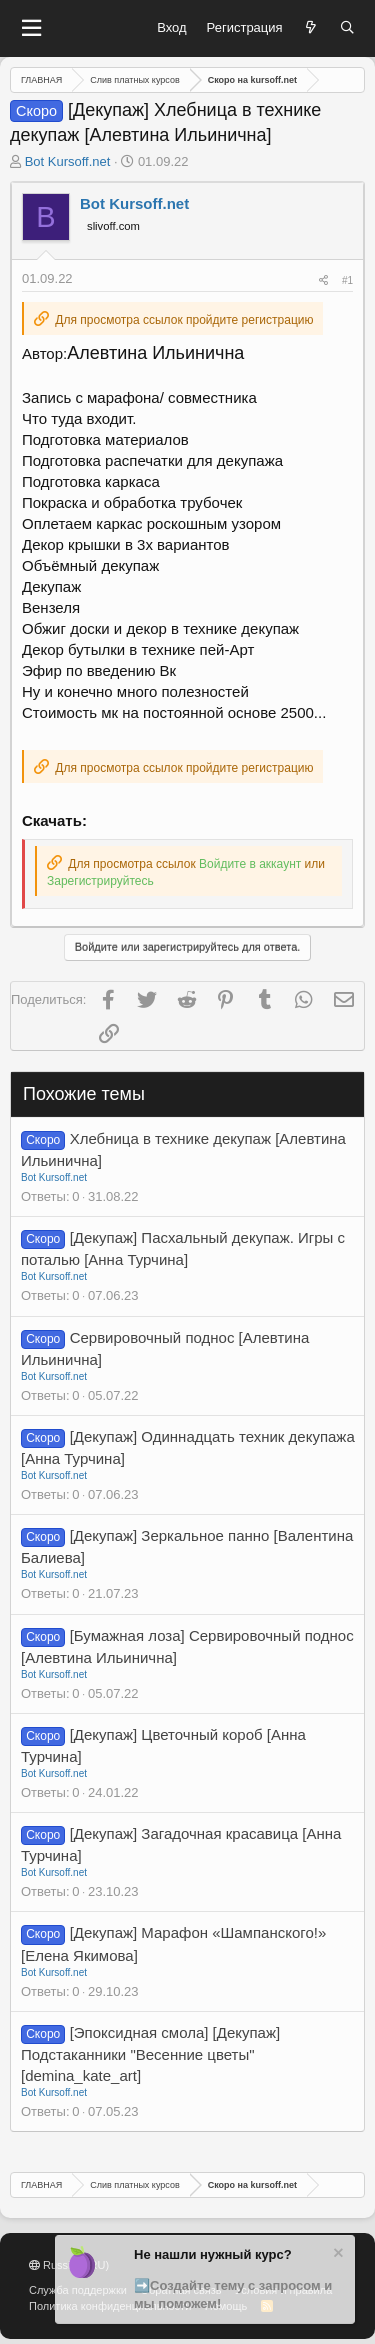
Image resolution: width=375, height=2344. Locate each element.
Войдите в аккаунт (250, 864)
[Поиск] (347, 28)
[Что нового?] (311, 28)
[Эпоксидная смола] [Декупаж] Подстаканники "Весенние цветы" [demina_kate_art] (150, 2054)
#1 (347, 280)
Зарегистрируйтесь (100, 881)
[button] (31, 28)
